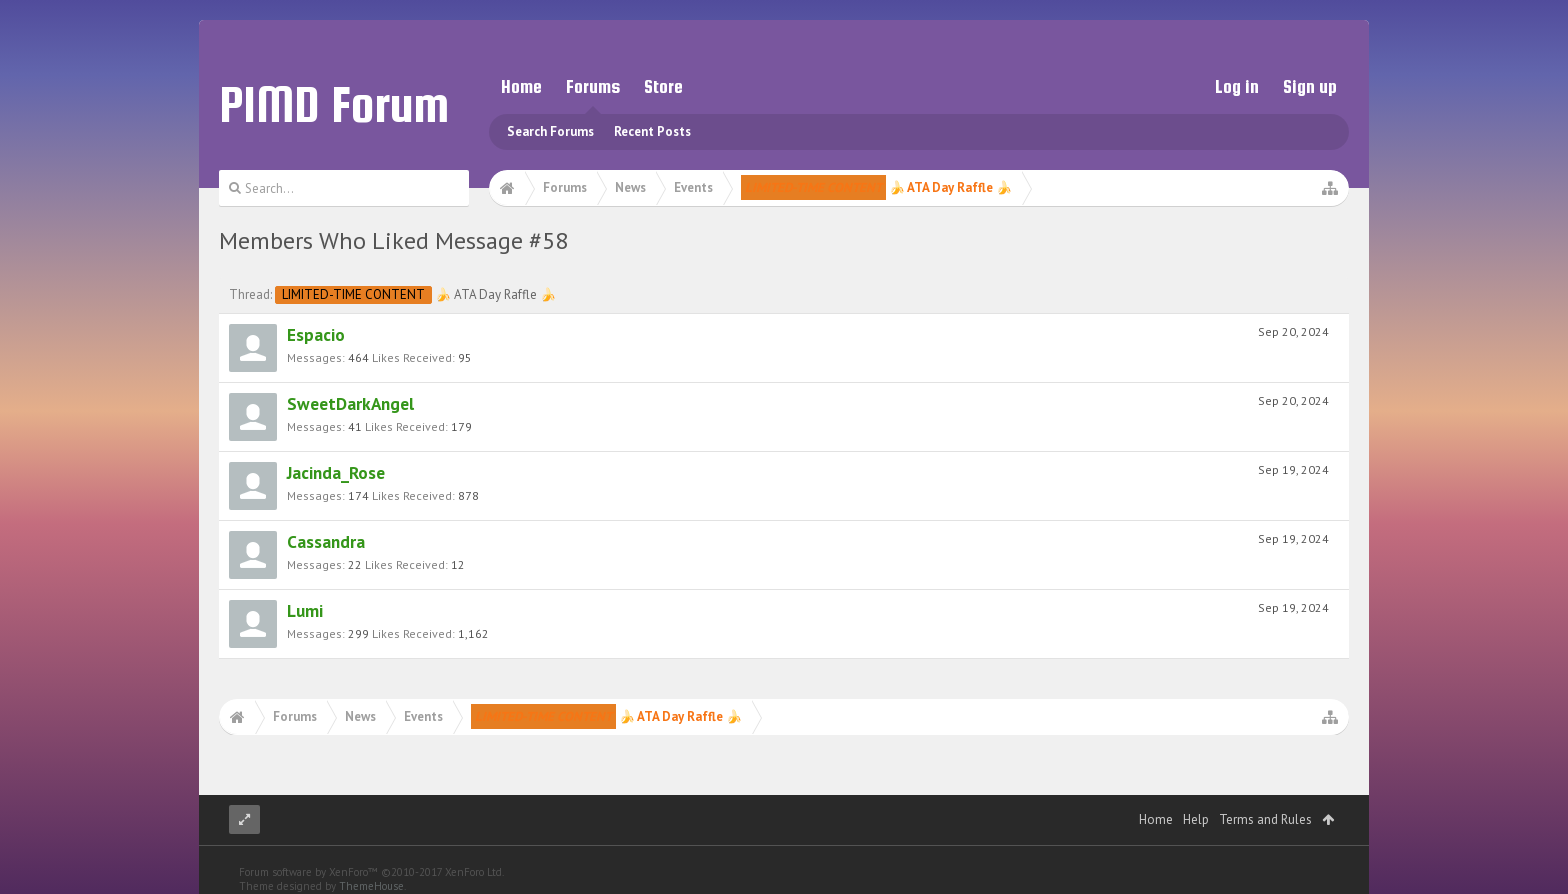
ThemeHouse (371, 886)
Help (1196, 819)
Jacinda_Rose (336, 472)
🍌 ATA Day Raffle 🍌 (415, 294)
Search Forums (550, 131)
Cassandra (326, 541)
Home (521, 86)
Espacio (316, 334)
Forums (593, 86)
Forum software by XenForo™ (371, 872)
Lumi (305, 610)
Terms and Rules (1265, 819)
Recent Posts (652, 131)
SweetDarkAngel (350, 403)
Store (663, 86)
